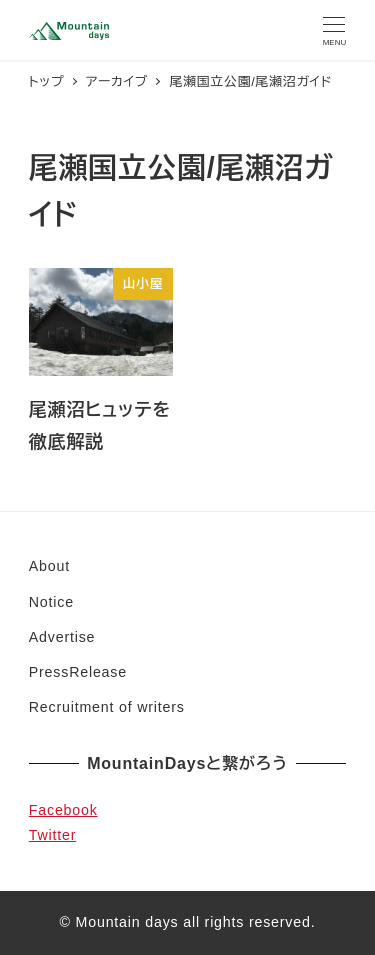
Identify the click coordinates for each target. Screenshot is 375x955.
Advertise (62, 637)
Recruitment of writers (107, 707)
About (49, 566)
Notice (51, 602)
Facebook (63, 810)
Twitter (52, 835)
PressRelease (78, 672)
